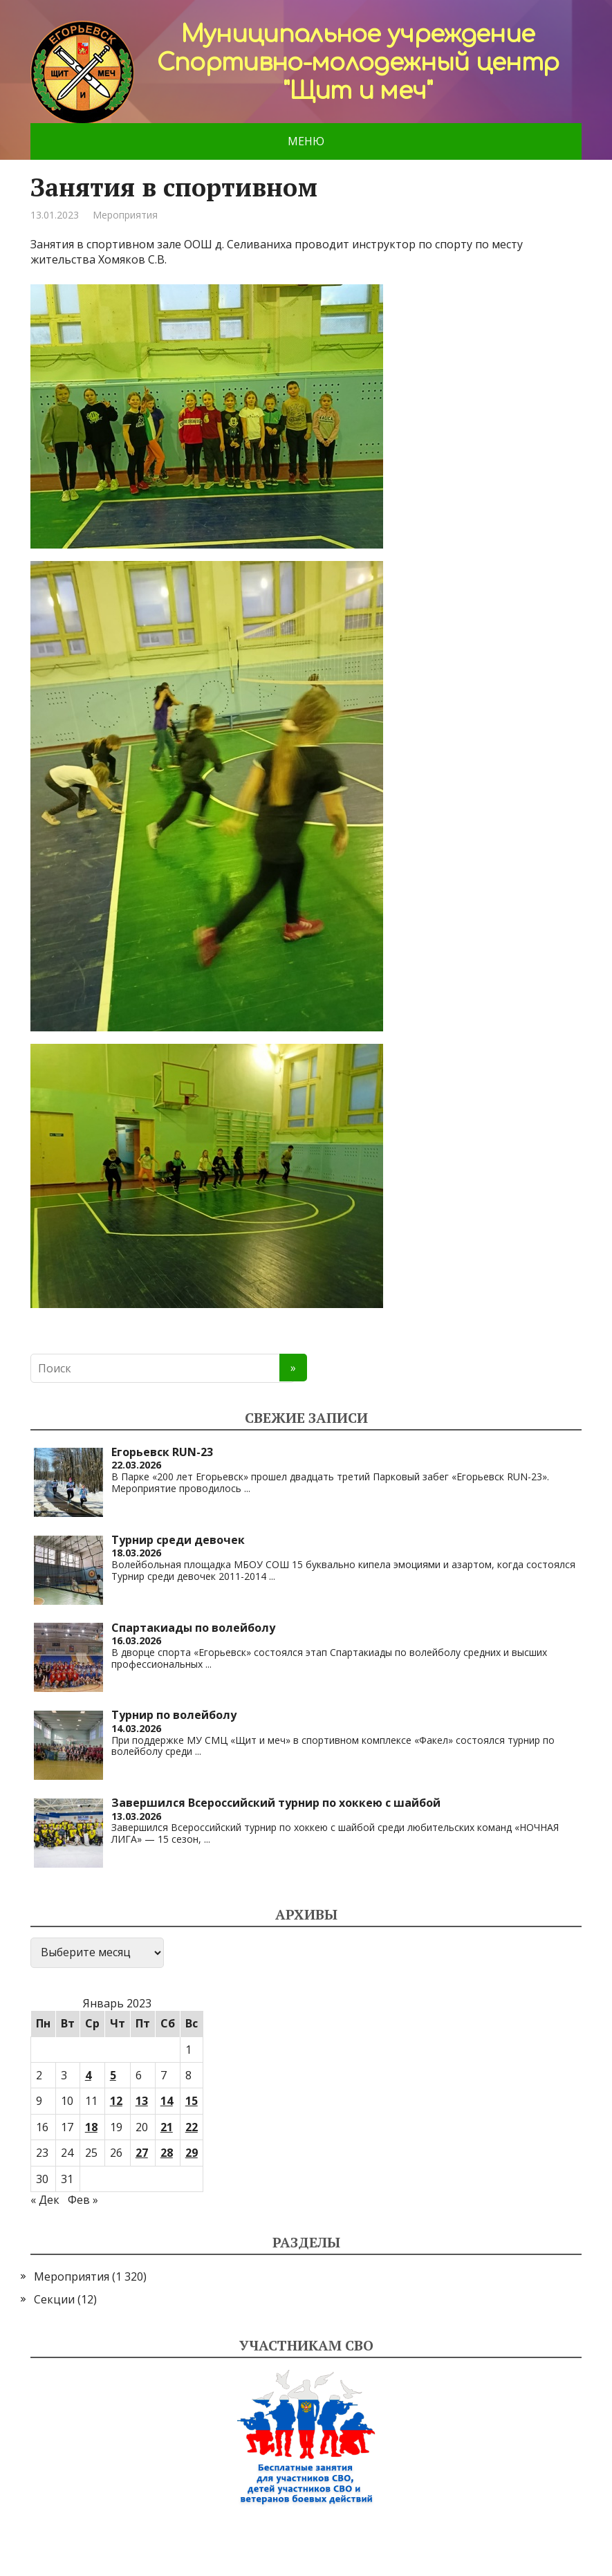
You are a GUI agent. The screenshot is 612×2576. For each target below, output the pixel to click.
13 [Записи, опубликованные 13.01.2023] (142, 2100)
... (247, 1488)
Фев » (83, 2199)
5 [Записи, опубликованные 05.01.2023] (113, 2075)
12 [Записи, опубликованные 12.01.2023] (116, 2100)
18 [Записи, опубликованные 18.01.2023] (91, 2127)
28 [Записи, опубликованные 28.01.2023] (166, 2152)
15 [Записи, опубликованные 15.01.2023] (191, 2100)
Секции (54, 2299)
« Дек (44, 2199)
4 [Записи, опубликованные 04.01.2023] (88, 2075)
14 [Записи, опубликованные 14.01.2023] (166, 2100)
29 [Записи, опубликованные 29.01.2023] (191, 2152)
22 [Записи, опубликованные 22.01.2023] (191, 2127)
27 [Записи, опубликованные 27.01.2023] (142, 2152)
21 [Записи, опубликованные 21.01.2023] (166, 2127)
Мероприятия (125, 214)
